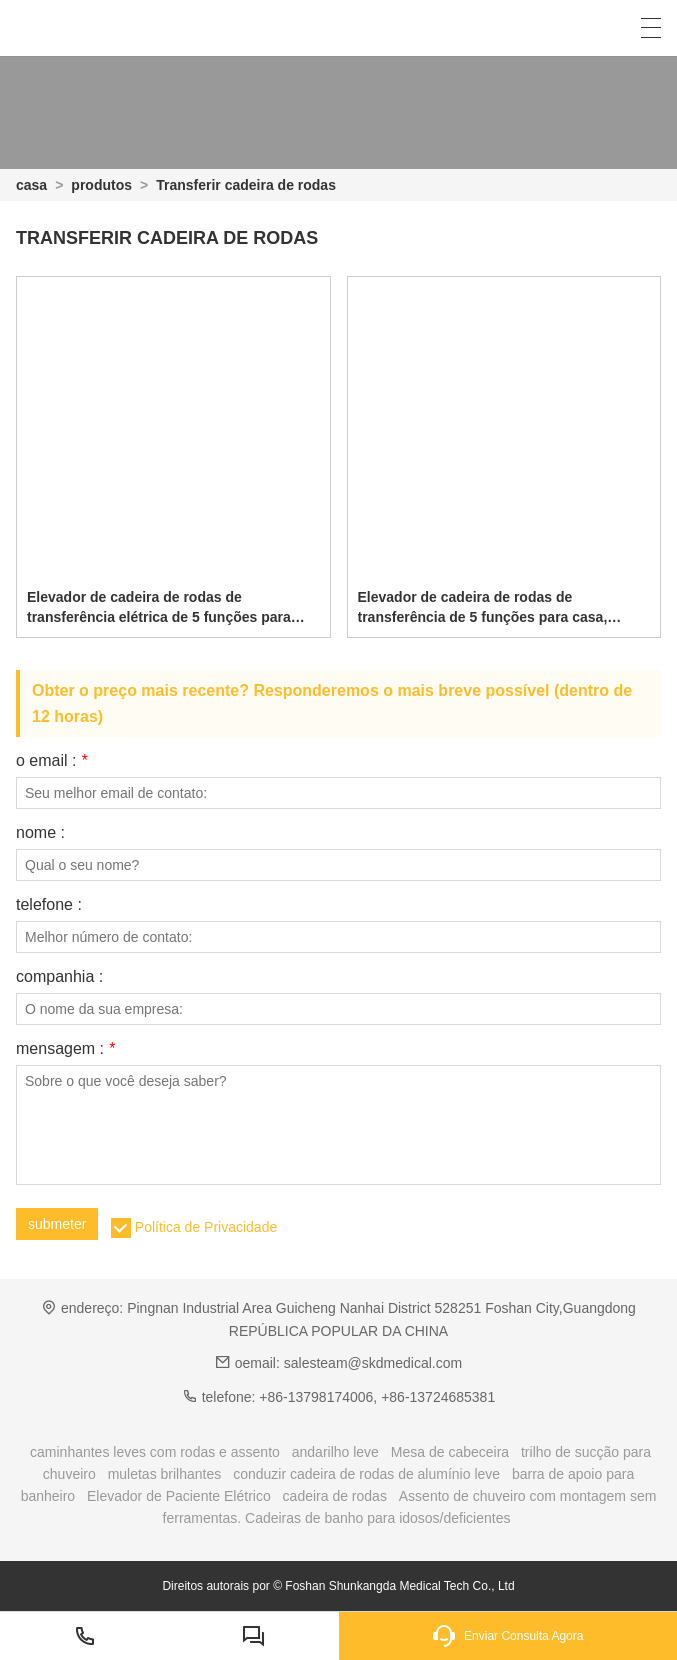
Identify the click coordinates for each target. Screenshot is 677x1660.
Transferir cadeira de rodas (246, 185)
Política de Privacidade (206, 1227)
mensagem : (65, 1049)
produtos (101, 185)
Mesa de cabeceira (450, 1452)
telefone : (49, 905)
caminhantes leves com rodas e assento (155, 1452)
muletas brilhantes (165, 1474)
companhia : (59, 977)
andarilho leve (335, 1452)
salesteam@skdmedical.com (373, 1363)
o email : (51, 761)
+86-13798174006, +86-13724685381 (377, 1397)
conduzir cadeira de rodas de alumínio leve (366, 1474)
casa (31, 185)
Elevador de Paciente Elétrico (179, 1496)
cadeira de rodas (335, 1496)
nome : (40, 833)
